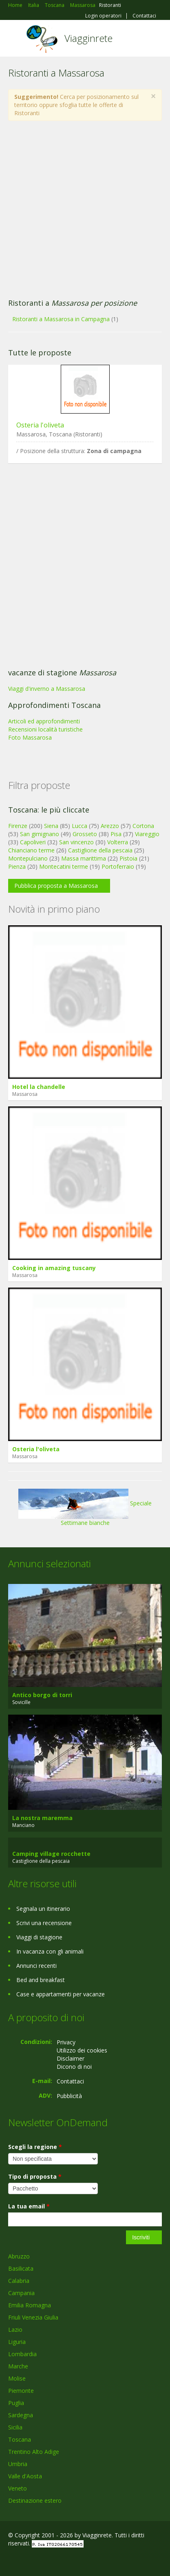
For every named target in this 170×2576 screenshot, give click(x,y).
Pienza (17, 866)
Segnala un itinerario (43, 1908)
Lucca (79, 826)
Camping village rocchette (51, 1854)
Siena (51, 826)
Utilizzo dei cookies (82, 2050)
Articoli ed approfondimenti (44, 721)
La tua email (29, 2206)
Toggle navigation (15, 39)
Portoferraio (118, 866)
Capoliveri (33, 842)
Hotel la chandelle (38, 1087)
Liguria (17, 2342)
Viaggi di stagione (39, 1937)
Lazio (15, 2329)
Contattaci (144, 16)
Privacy (66, 2042)
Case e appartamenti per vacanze (60, 1994)
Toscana (19, 2439)
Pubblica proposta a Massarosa (56, 885)
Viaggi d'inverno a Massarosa (46, 688)
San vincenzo (76, 842)
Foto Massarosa (30, 737)
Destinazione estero (35, 2500)
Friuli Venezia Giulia (33, 2317)
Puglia (16, 2403)
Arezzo (110, 826)
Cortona (143, 826)
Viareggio (147, 834)
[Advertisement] (81, 210)
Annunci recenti (36, 1965)
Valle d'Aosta (25, 2476)
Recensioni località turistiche (45, 729)
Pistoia (128, 858)
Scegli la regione (35, 2147)
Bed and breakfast (40, 1980)
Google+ (27, 2561)
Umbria (17, 2464)
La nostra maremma (42, 1818)
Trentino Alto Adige (33, 2452)
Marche (18, 2366)
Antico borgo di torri (42, 1695)
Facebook (10, 2561)
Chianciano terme (31, 850)
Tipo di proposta (35, 2176)
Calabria (18, 2281)
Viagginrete (88, 38)
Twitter (48, 2561)
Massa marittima (83, 858)
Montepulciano (28, 858)
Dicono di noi (74, 2066)
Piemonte (21, 2390)
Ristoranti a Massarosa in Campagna (61, 319)
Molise (17, 2378)
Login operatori (103, 16)
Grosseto (85, 834)
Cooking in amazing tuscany (54, 1268)
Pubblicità (69, 2096)
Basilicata (20, 2268)
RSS (67, 2561)
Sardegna (20, 2415)
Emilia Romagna (29, 2305)
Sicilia (15, 2427)
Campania (21, 2293)
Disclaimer (70, 2058)
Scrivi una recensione (44, 1923)
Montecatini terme (63, 866)
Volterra (117, 842)
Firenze (17, 826)
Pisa (115, 834)
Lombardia (22, 2354)
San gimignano (39, 834)
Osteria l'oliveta (40, 425)
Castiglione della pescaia (100, 850)
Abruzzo (19, 2256)
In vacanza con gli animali (50, 1951)
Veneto (17, 2488)
